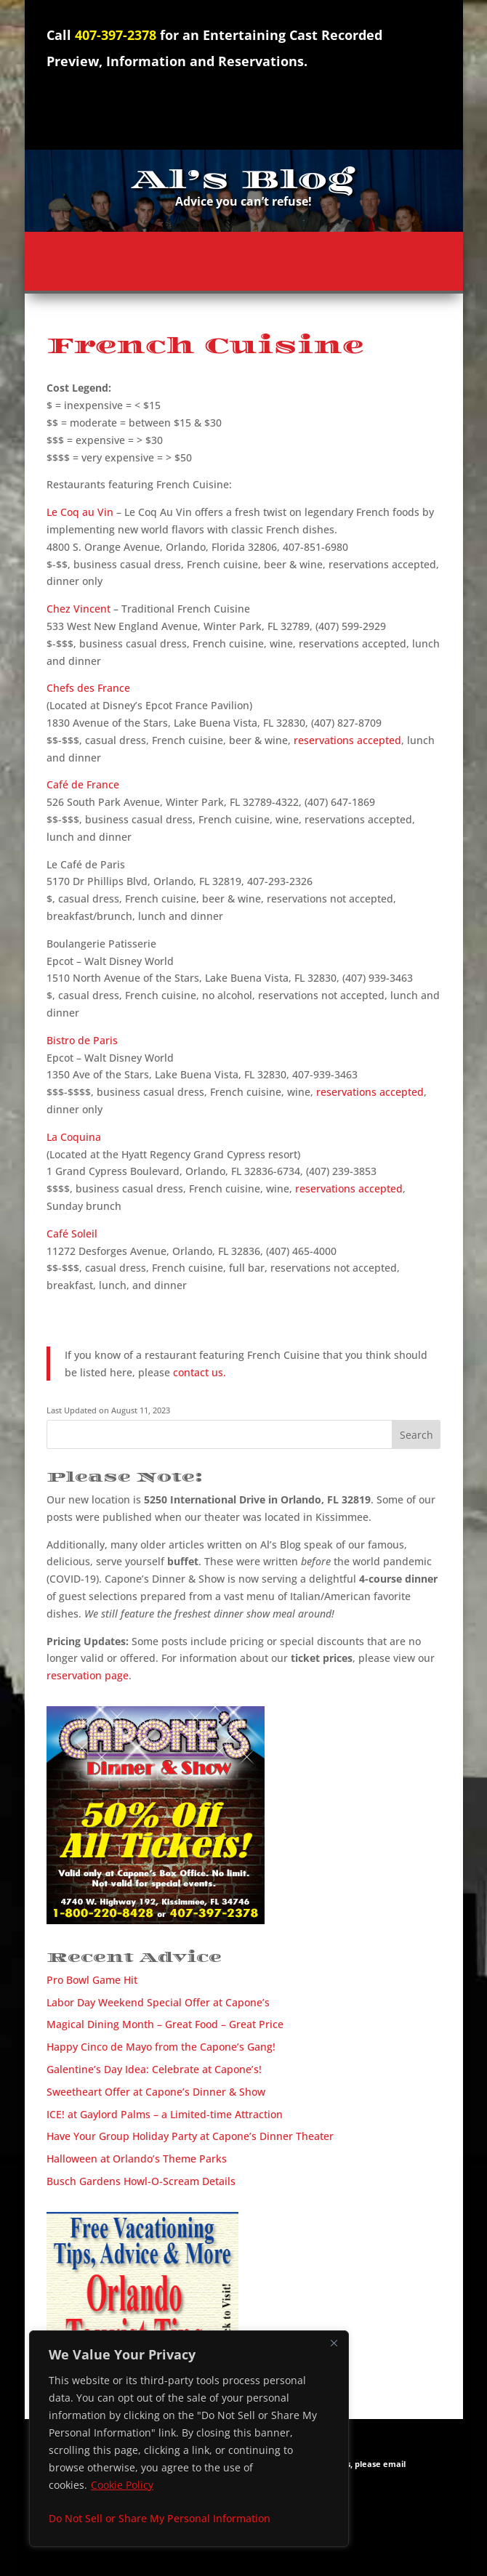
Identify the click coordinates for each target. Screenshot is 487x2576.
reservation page (88, 1675)
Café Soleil (72, 1233)
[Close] (333, 2342)
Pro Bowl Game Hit (92, 1980)
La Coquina (74, 1137)
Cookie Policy (122, 2485)
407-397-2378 (115, 35)
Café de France (83, 784)
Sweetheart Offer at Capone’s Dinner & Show (156, 2092)
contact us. (199, 1372)
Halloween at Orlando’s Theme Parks (137, 2158)
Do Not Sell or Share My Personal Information (159, 2518)
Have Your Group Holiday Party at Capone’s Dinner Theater (190, 2136)
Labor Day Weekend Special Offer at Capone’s (158, 2002)
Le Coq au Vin (80, 512)
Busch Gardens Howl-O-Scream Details (141, 2181)
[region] (189, 2438)
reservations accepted (347, 740)
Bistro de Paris (82, 1040)
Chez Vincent (78, 608)
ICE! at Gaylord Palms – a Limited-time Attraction (165, 2114)
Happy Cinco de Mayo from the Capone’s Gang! (161, 2047)
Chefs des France (88, 688)
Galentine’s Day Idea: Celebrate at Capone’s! (154, 2069)
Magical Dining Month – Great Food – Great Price (165, 2024)
